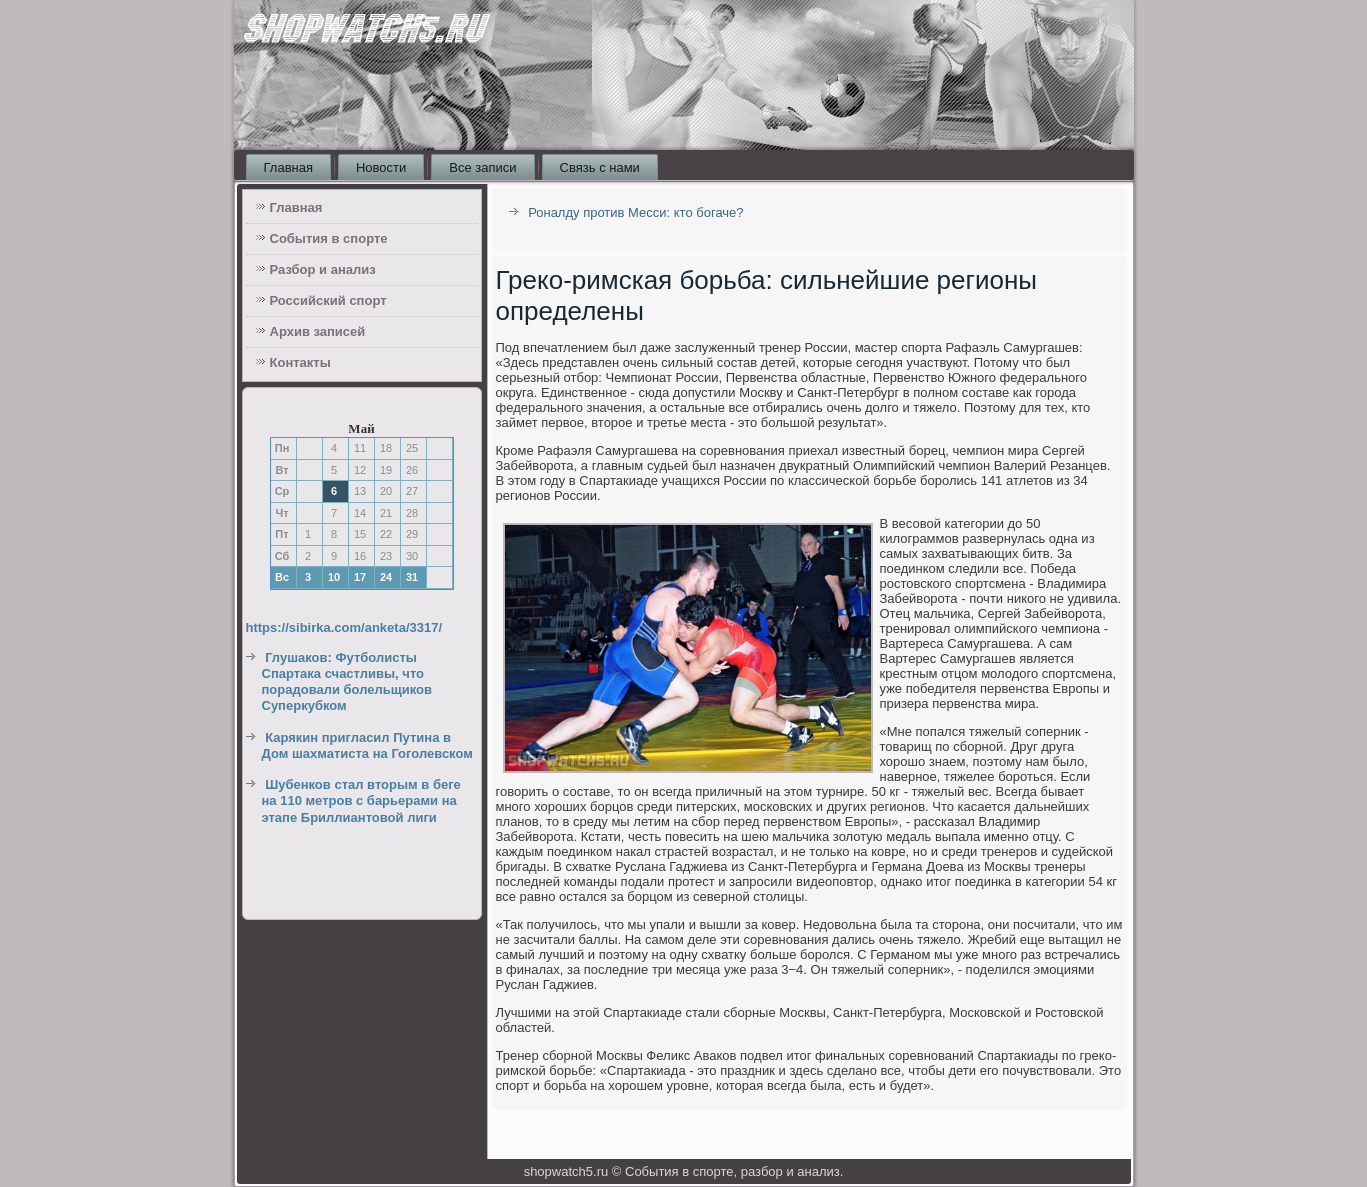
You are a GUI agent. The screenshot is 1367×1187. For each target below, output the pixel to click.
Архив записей (318, 331)
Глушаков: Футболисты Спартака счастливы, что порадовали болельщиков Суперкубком (347, 682)
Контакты (300, 362)
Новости (381, 167)
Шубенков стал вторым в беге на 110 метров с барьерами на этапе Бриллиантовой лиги (361, 801)
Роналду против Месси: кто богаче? (635, 212)
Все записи (482, 167)
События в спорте (329, 238)
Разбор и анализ (323, 269)
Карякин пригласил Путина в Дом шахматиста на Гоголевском (367, 745)
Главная (288, 167)
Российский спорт (328, 300)
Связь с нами (600, 167)
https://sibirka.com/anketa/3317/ (344, 627)
